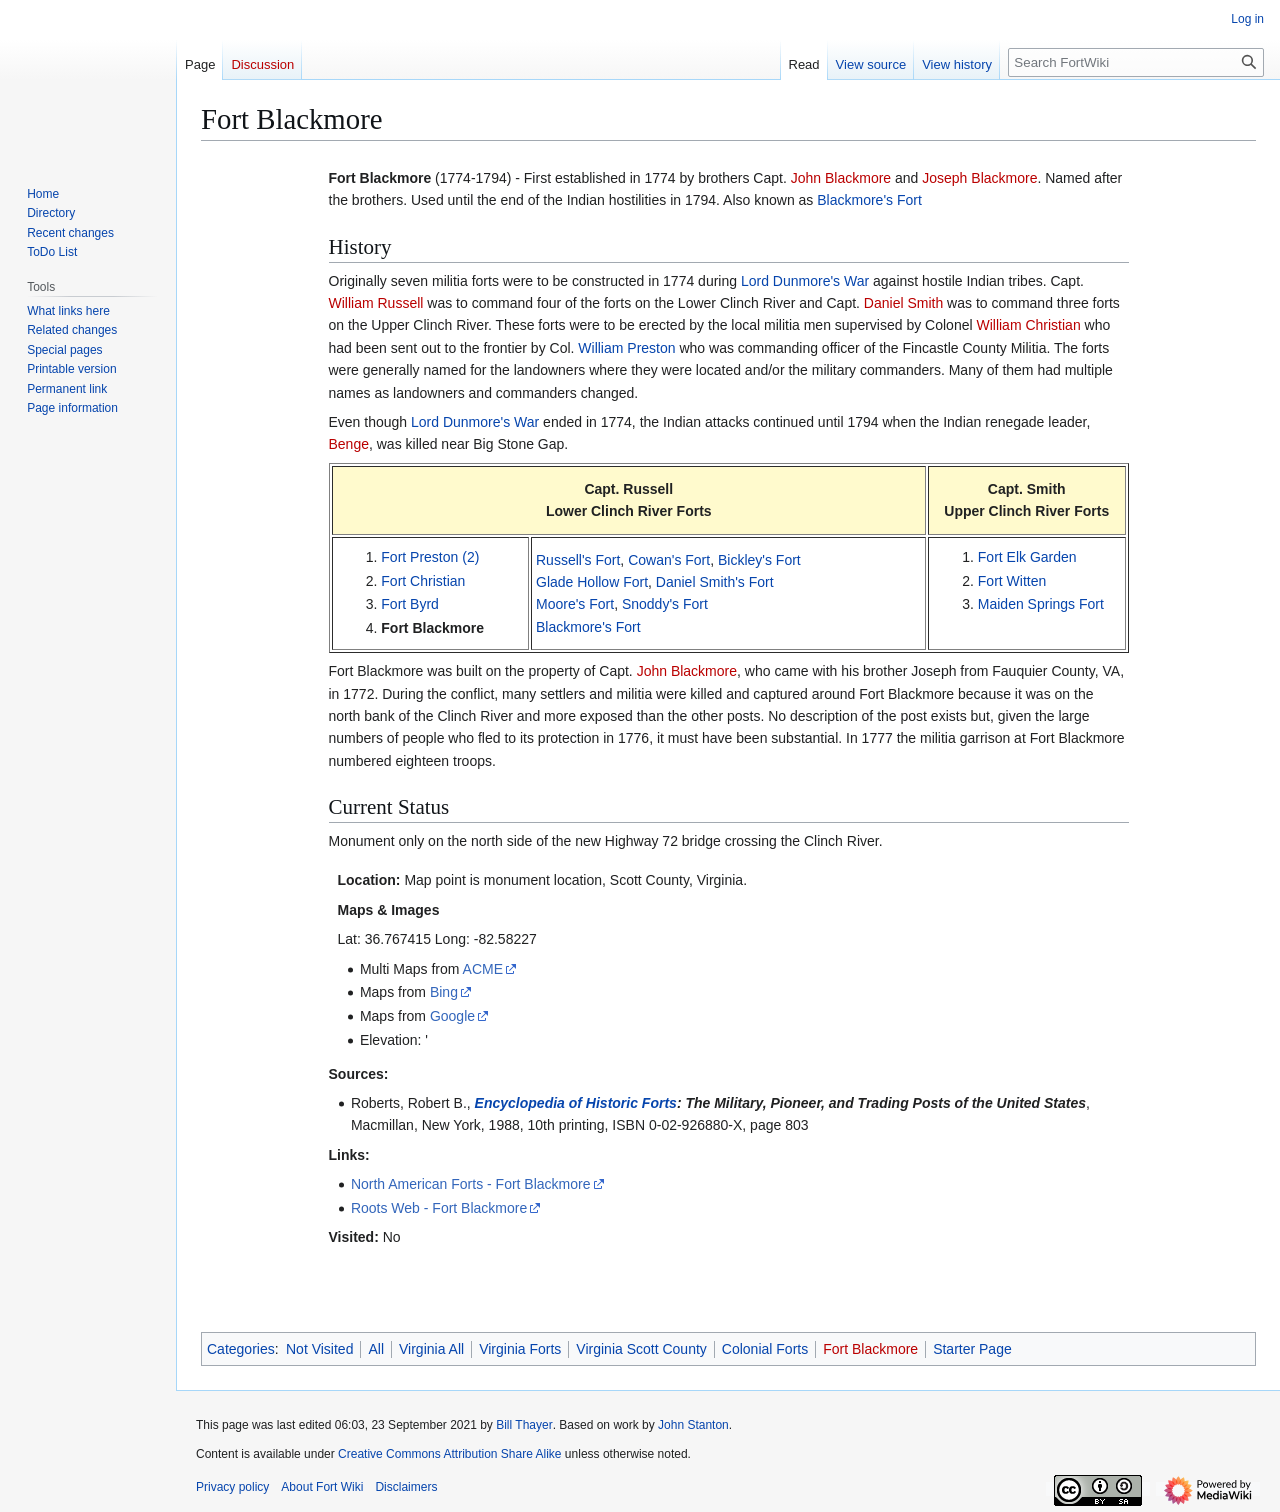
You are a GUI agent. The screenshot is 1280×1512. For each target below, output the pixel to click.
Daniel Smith (903, 303)
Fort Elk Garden (1027, 557)
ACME (483, 969)
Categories (241, 1349)
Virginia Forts (520, 1349)
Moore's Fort (575, 604)
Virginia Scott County (641, 1349)
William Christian (1028, 325)
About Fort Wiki (322, 1487)
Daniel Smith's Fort (715, 582)
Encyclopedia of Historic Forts (576, 1103)
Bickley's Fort (759, 560)
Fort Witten (1012, 581)
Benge (349, 444)
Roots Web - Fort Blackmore (439, 1208)
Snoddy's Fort (665, 604)
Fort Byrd (410, 604)
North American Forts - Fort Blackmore (471, 1184)
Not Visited (319, 1349)
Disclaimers (406, 1487)
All (376, 1349)
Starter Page (972, 1349)
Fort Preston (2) (430, 557)
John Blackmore (841, 178)
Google (452, 1016)
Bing (444, 992)
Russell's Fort (578, 560)
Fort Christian (423, 581)
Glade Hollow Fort (592, 582)
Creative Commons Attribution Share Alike (449, 1454)
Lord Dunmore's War (805, 281)
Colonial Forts (765, 1349)
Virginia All (431, 1349)
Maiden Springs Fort (1041, 604)
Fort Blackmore (432, 628)
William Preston (626, 348)
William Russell (376, 303)
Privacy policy (232, 1487)
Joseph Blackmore (979, 178)
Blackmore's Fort (869, 200)
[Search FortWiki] (1136, 62)
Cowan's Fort (669, 560)
